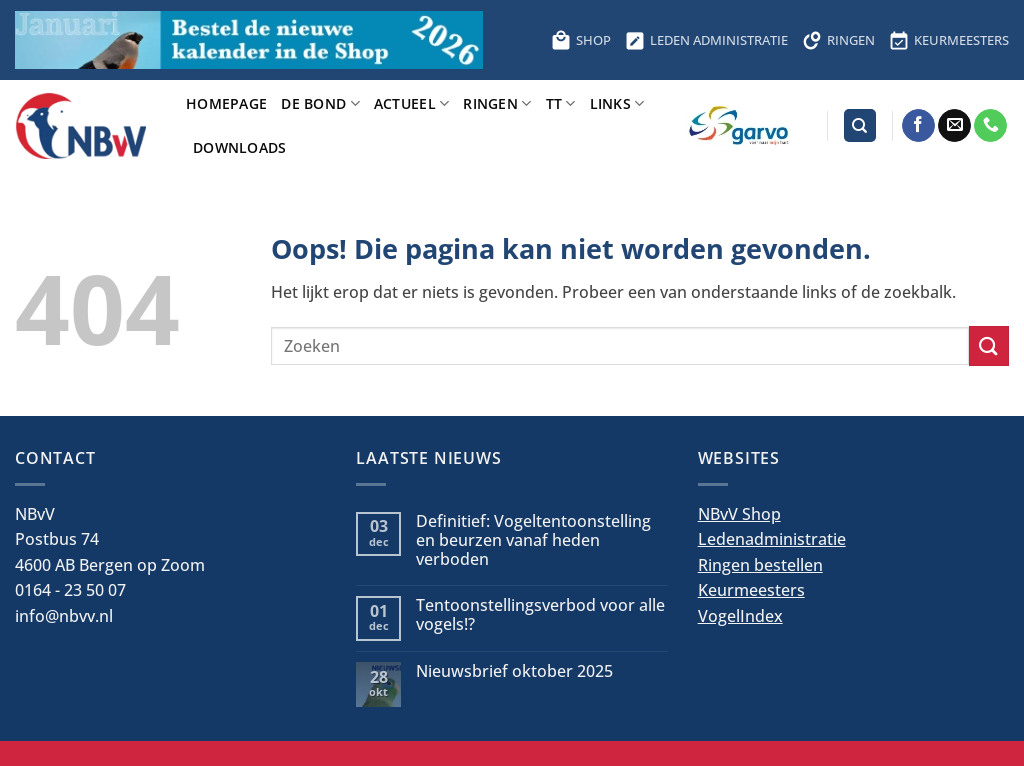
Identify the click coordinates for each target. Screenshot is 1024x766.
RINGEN (838, 40)
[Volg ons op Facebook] (918, 126)
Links (617, 103)
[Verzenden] (989, 345)
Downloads (240, 147)
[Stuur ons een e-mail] (954, 126)
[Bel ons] (990, 126)
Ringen (497, 103)
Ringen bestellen (760, 565)
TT (561, 103)
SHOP (581, 40)
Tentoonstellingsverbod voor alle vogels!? (540, 615)
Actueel (412, 103)
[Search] (860, 125)
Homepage (226, 103)
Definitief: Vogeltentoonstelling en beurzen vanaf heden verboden (533, 541)
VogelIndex (740, 616)
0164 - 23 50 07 (70, 590)
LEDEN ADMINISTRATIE (706, 40)
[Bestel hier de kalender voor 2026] (249, 40)
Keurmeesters (751, 590)
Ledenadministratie (772, 539)
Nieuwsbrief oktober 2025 (514, 671)
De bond (320, 103)
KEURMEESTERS (949, 40)
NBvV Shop (739, 514)
